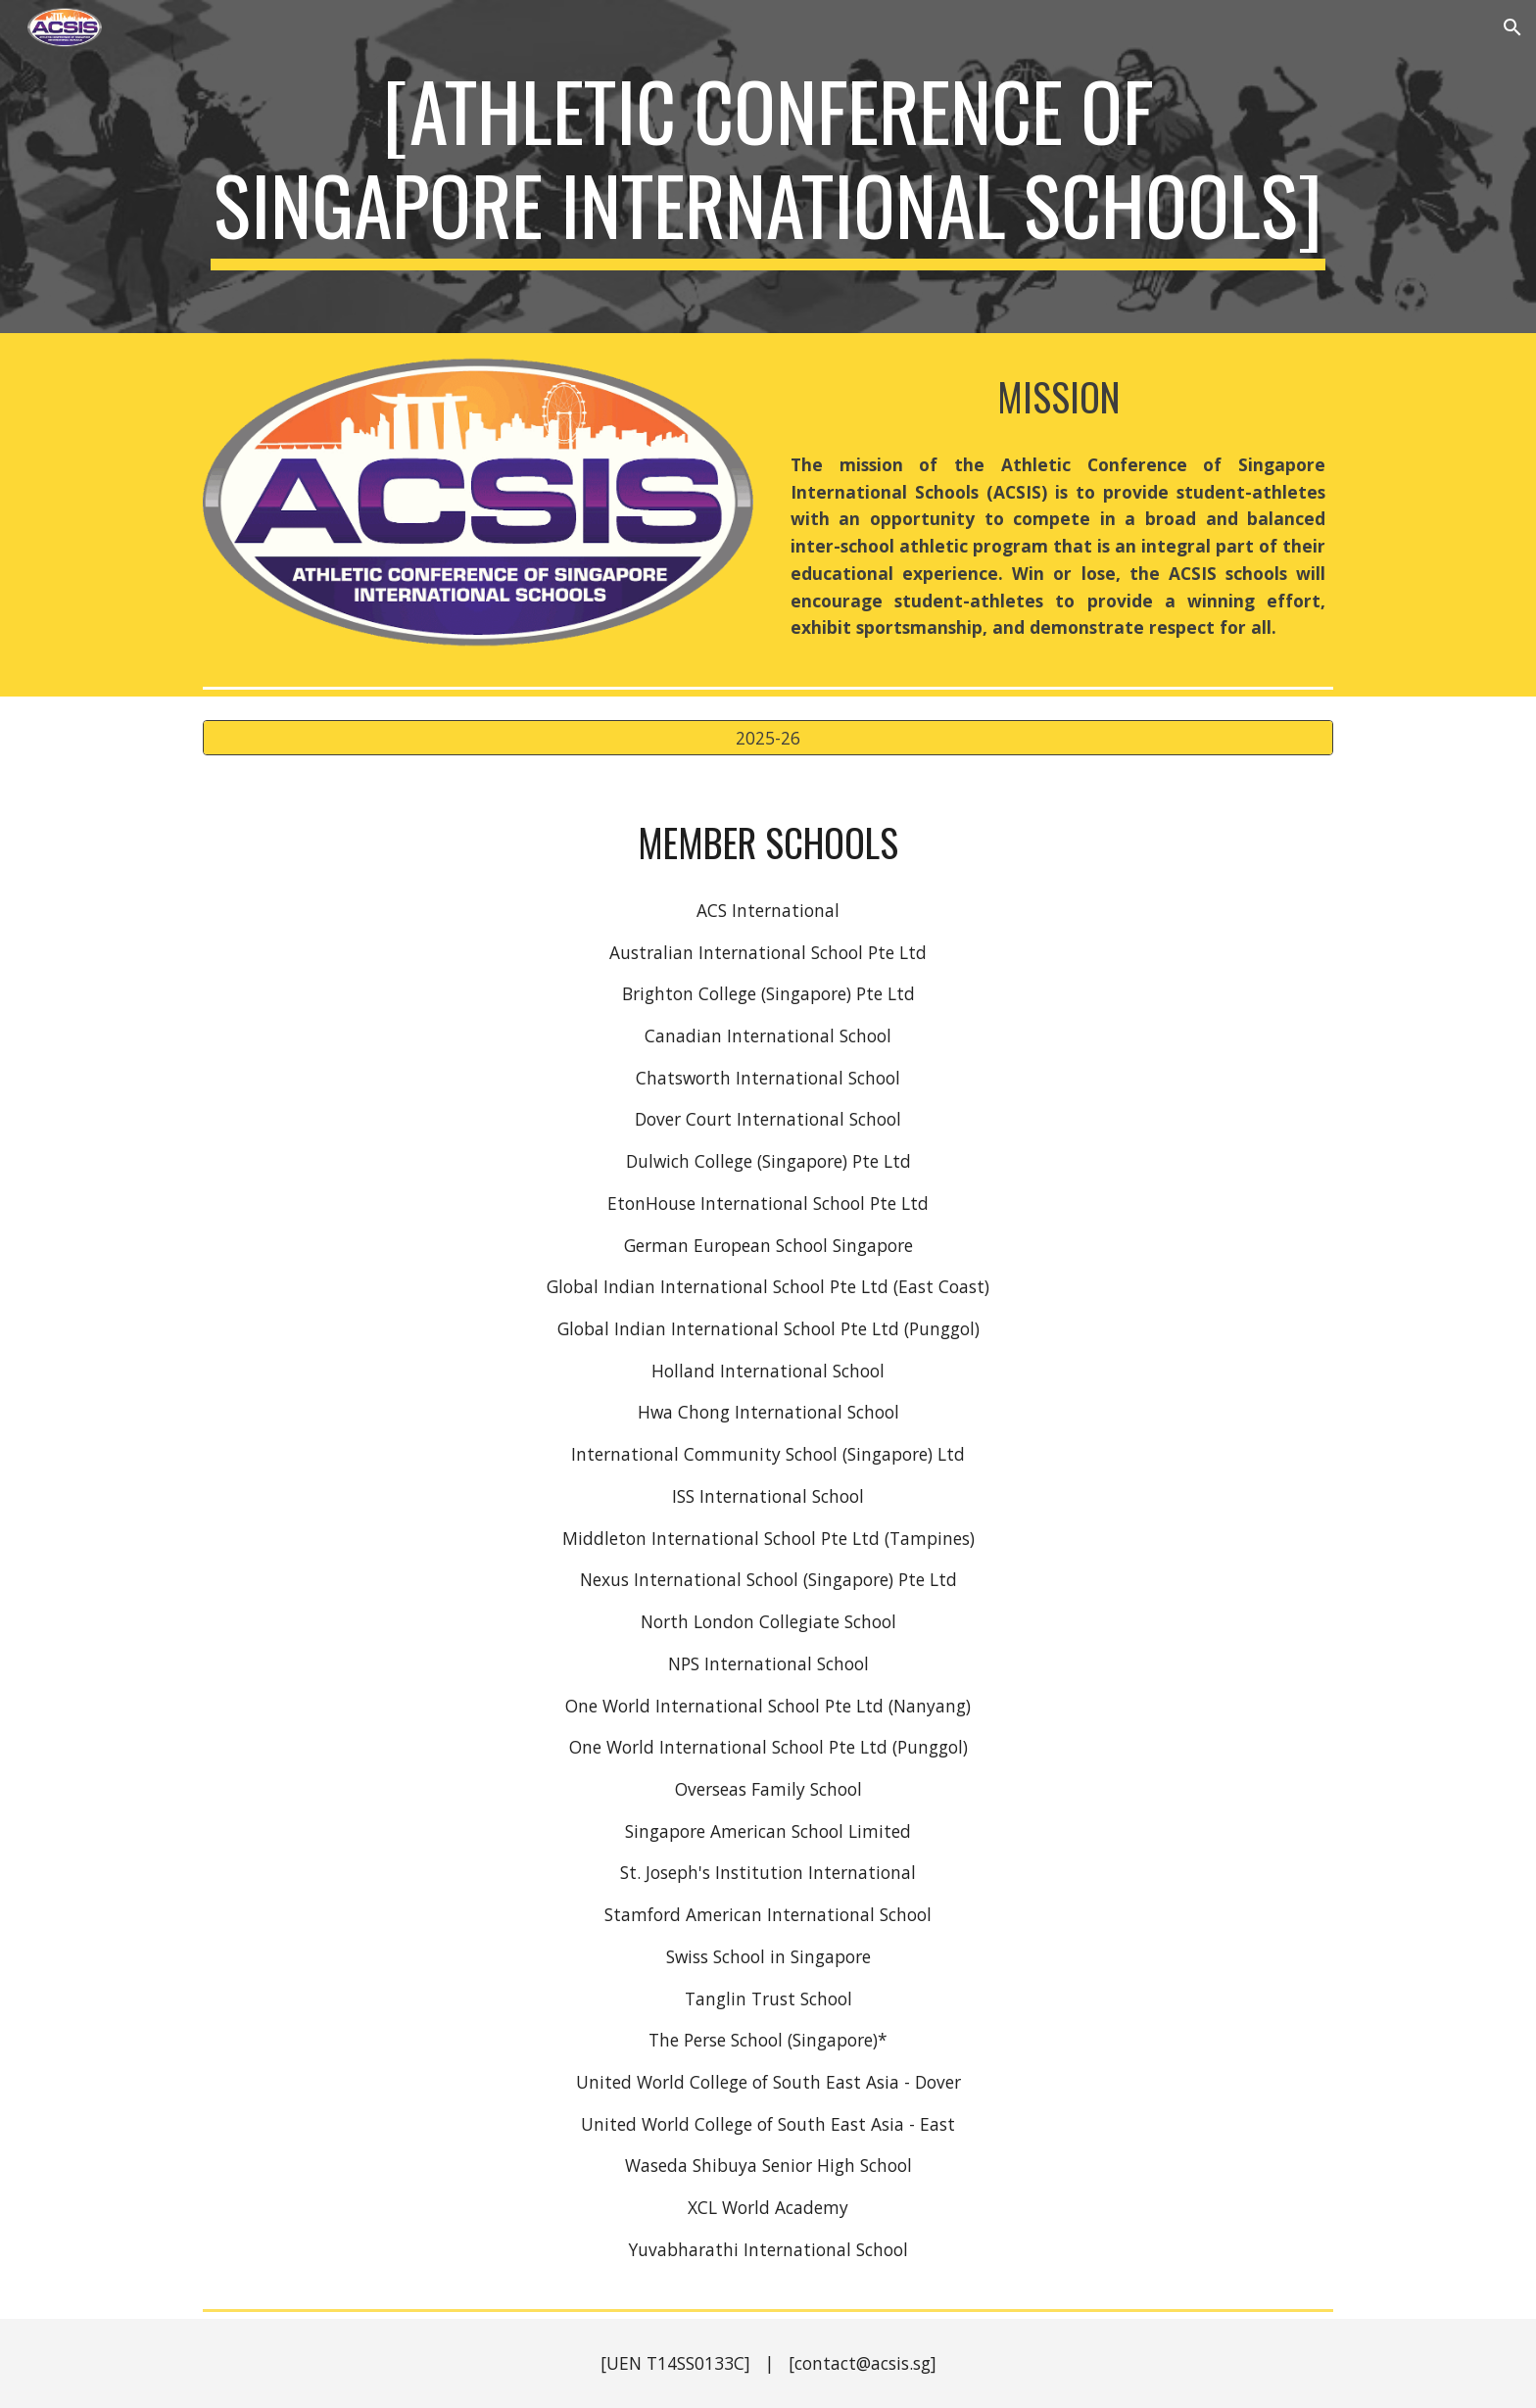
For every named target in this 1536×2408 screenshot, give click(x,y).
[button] (1512, 27)
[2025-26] (768, 738)
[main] (768, 166)
